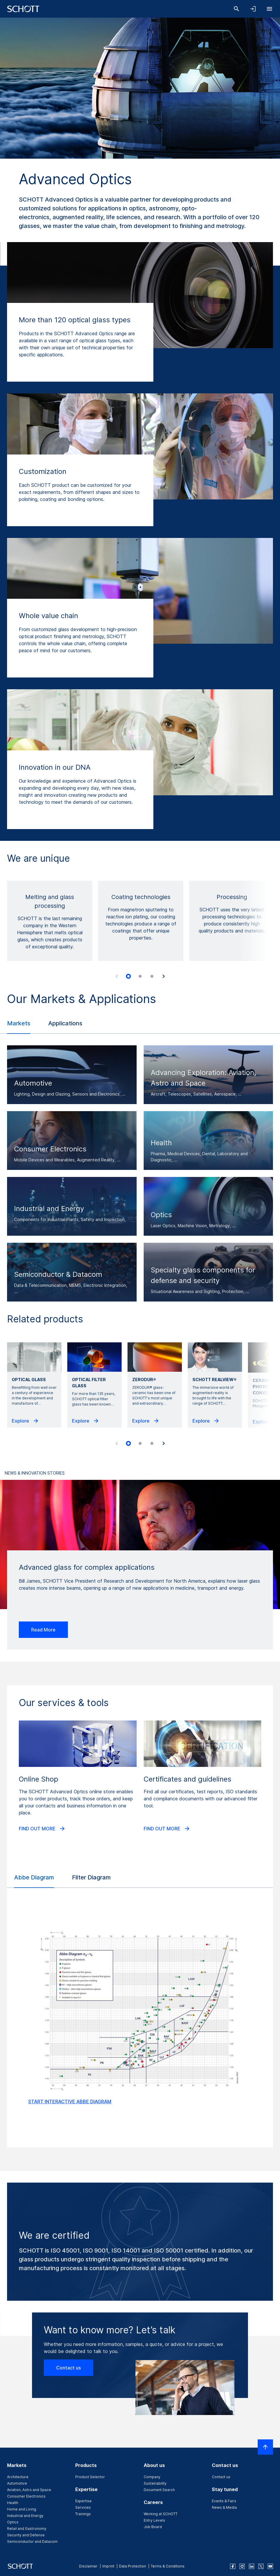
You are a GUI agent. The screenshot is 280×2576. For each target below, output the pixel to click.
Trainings (83, 2514)
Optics (13, 2522)
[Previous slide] (116, 976)
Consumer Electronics (26, 2496)
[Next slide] (163, 976)
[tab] (128, 976)
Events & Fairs (224, 2501)
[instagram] (242, 2566)
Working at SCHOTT (160, 2514)
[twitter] (261, 2566)
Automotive (17, 2483)
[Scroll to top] (265, 2447)
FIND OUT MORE (42, 1827)
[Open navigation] (269, 8)
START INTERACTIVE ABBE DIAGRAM (69, 2101)
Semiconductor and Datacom (32, 2541)
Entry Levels (154, 2520)
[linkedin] (251, 2566)
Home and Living (21, 2509)
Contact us (68, 2368)
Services (83, 2507)
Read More (43, 1630)
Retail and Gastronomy (26, 2528)
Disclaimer (88, 2566)
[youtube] (270, 2566)
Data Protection (132, 2566)
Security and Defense (26, 2535)
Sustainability (155, 2483)
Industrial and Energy (25, 2515)
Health (12, 2502)
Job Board (153, 2527)
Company (152, 2477)
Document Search (159, 2490)
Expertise (83, 2501)
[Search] (236, 8)
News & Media (224, 2507)
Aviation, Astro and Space (29, 2490)
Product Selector (90, 2477)
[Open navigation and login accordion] (252, 8)
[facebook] (232, 2566)
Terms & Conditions (168, 2566)
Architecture (17, 2477)
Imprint (108, 2566)
